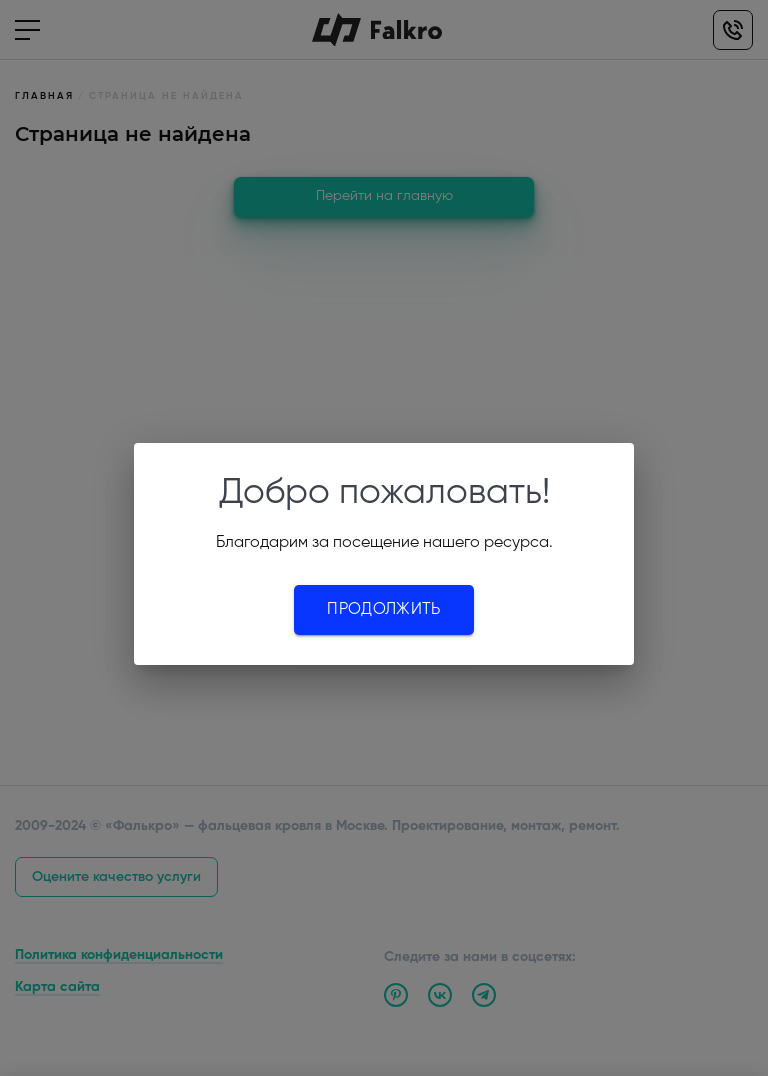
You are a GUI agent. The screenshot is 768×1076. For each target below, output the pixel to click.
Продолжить (383, 610)
